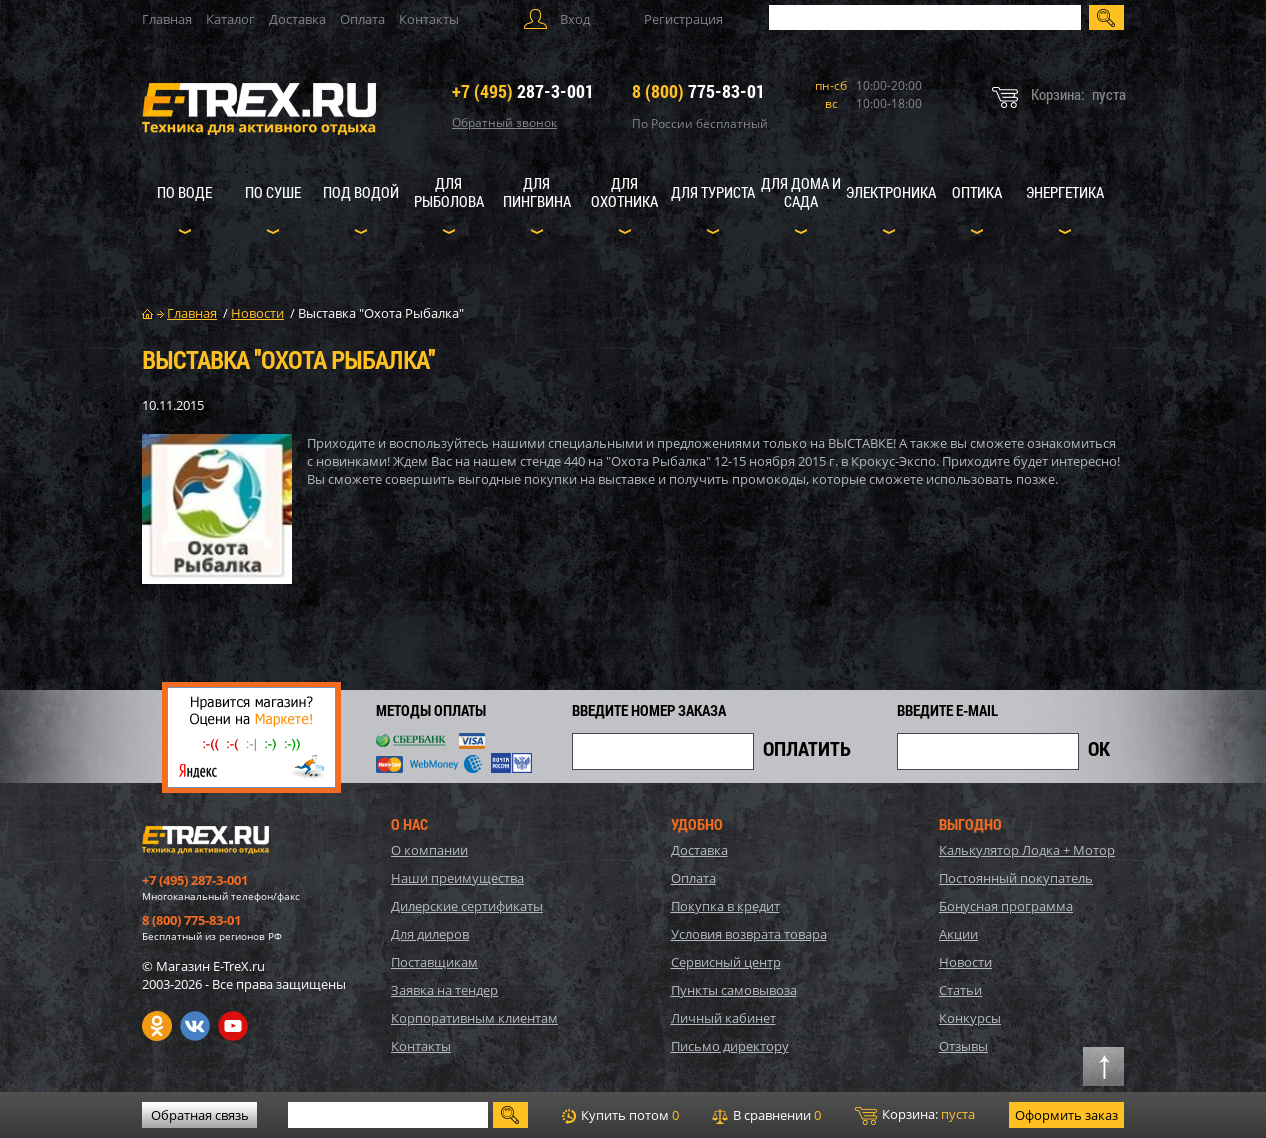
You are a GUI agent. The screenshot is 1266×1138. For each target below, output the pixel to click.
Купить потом (620, 1115)
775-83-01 (698, 91)
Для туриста (713, 192)
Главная (167, 19)
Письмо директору (730, 1046)
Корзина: (915, 1115)
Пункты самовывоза (734, 990)
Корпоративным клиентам (474, 1018)
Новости (965, 962)
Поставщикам (434, 962)
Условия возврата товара (749, 934)
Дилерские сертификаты (467, 906)
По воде (184, 192)
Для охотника (624, 192)
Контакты (429, 19)
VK (195, 1026)
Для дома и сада (801, 192)
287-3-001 (523, 91)
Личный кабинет (723, 1018)
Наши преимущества (457, 878)
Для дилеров (430, 934)
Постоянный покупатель (1016, 878)
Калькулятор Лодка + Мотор (1027, 850)
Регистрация (683, 19)
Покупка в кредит (725, 906)
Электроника (891, 192)
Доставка (297, 19)
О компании (429, 850)
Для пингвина (537, 192)
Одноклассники (157, 1026)
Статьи (960, 990)
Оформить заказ (1066, 1115)
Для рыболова (449, 192)
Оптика (977, 192)
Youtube (233, 1026)
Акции (958, 934)
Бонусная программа (1006, 906)
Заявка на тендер (444, 990)
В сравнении (766, 1115)
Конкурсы (970, 1018)
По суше (273, 192)
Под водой (361, 192)
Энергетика (1065, 192)
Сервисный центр (726, 962)
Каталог (230, 19)
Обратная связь (200, 1115)
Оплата (362, 19)
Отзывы (963, 1046)
